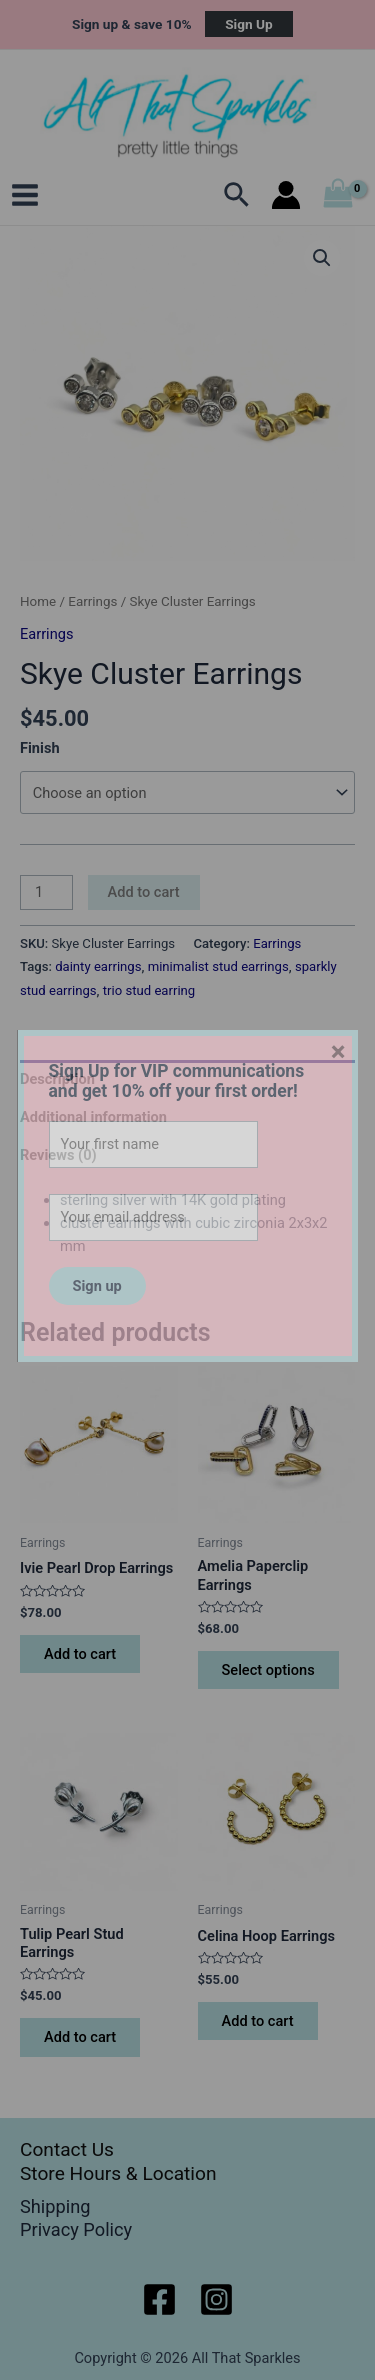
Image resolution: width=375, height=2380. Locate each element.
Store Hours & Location (118, 2173)
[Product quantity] (46, 892)
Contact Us (67, 2149)
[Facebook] (159, 2299)
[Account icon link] (286, 195)
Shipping (55, 2206)
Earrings (92, 601)
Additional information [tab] (93, 1117)
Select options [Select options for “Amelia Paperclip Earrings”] (268, 1670)
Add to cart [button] (80, 1654)
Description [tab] (57, 1079)
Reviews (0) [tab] (58, 1155)
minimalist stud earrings (218, 966)
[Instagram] (216, 2299)
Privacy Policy (76, 2229)
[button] (322, 258)
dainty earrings (98, 966)
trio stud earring (149, 990)
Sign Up (249, 24)
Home (38, 601)
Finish (40, 748)
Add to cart (144, 892)
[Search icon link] (237, 195)
